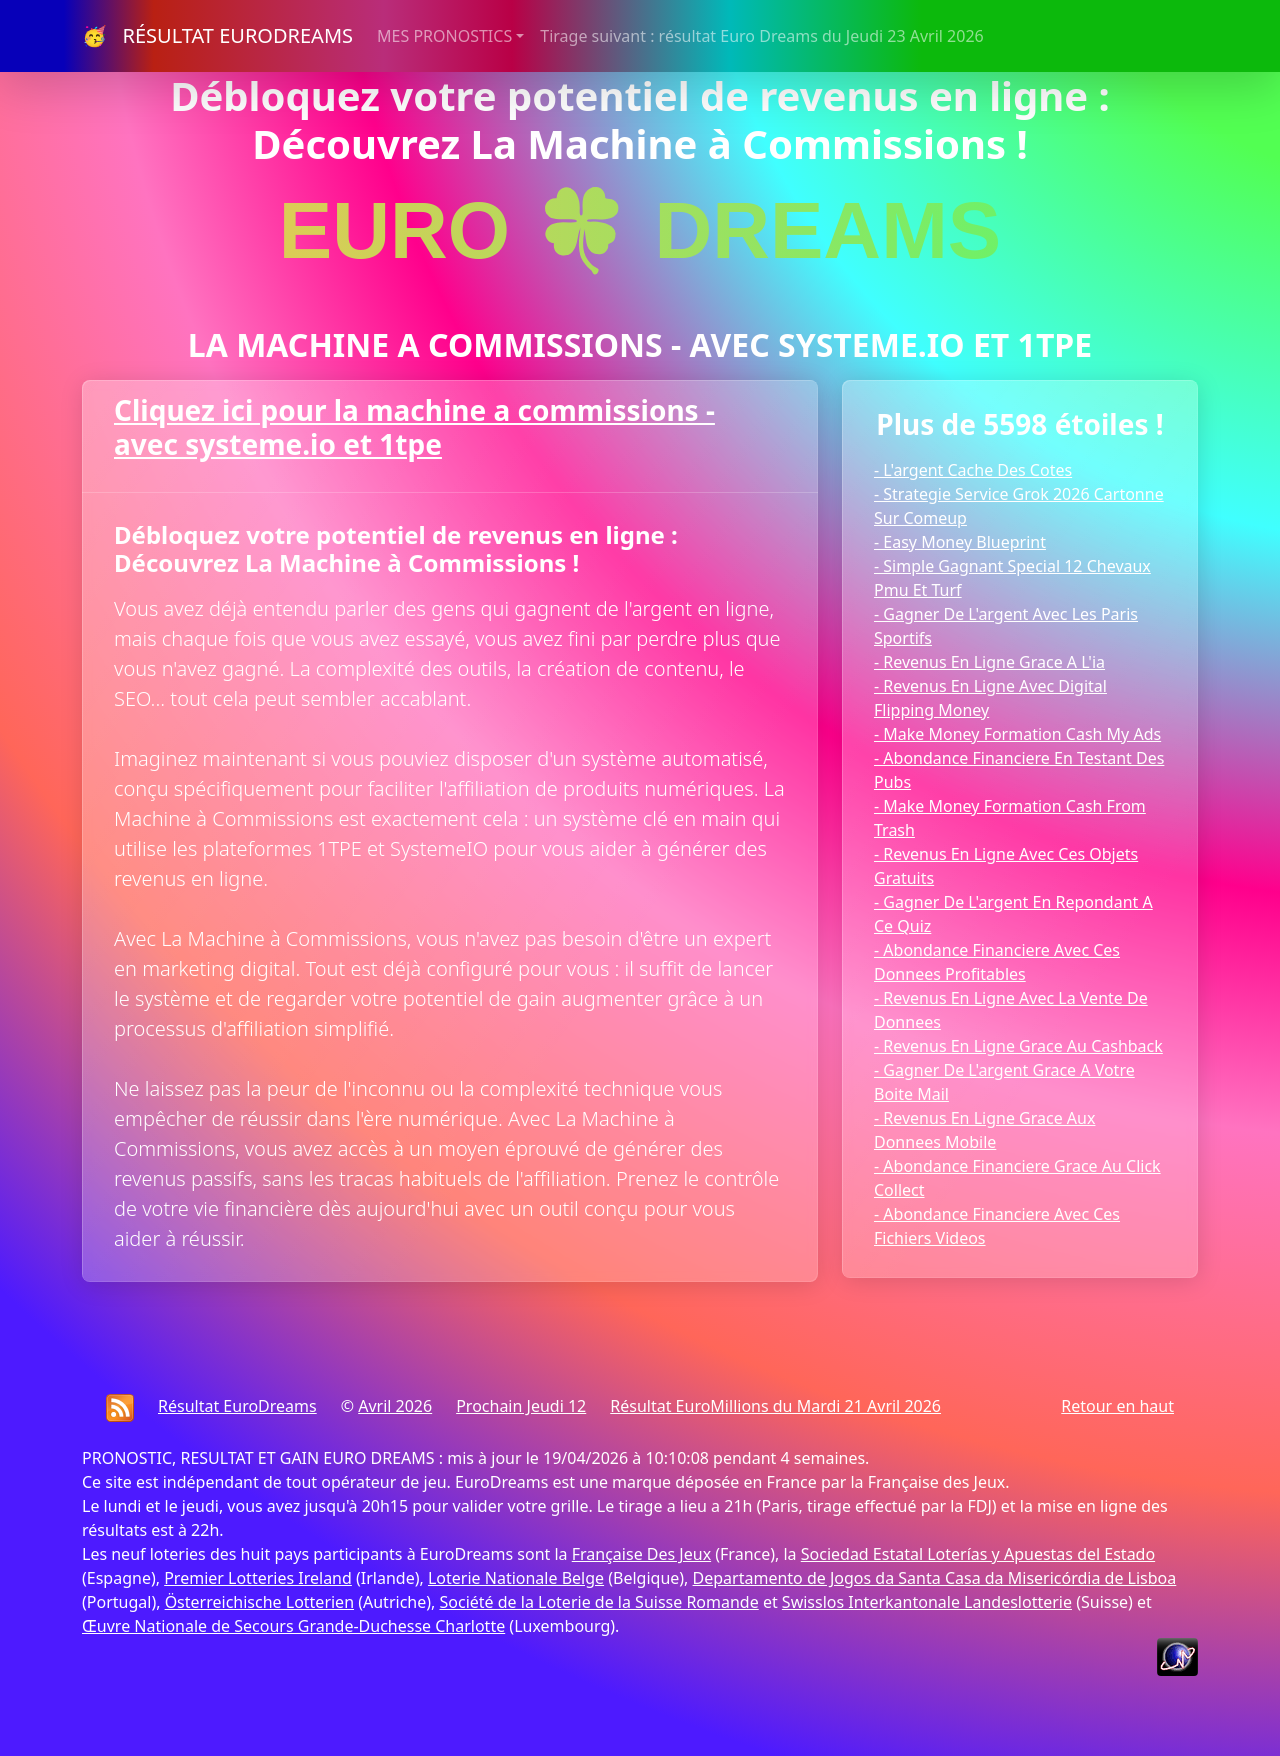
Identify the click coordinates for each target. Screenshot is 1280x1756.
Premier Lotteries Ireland (258, 1578)
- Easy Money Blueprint (960, 542)
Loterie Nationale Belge (516, 1578)
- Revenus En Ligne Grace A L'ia (989, 662)
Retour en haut (1117, 1406)
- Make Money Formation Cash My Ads (1017, 734)
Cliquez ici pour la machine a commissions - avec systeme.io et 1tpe (414, 427)
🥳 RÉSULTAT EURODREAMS (217, 35)
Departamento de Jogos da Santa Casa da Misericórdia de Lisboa (935, 1578)
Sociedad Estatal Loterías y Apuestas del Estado (978, 1554)
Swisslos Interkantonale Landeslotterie (927, 1602)
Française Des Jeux (641, 1554)
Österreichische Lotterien (259, 1602)
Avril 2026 (395, 1406)
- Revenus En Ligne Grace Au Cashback (1018, 1046)
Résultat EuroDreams (237, 1406)
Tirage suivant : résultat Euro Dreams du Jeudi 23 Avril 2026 (761, 36)
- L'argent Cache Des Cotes (973, 470)
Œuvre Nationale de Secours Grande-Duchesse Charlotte (293, 1626)
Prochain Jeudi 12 (521, 1406)
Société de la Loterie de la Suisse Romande (598, 1602)
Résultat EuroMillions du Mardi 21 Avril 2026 (775, 1406)
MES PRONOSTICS (444, 36)
